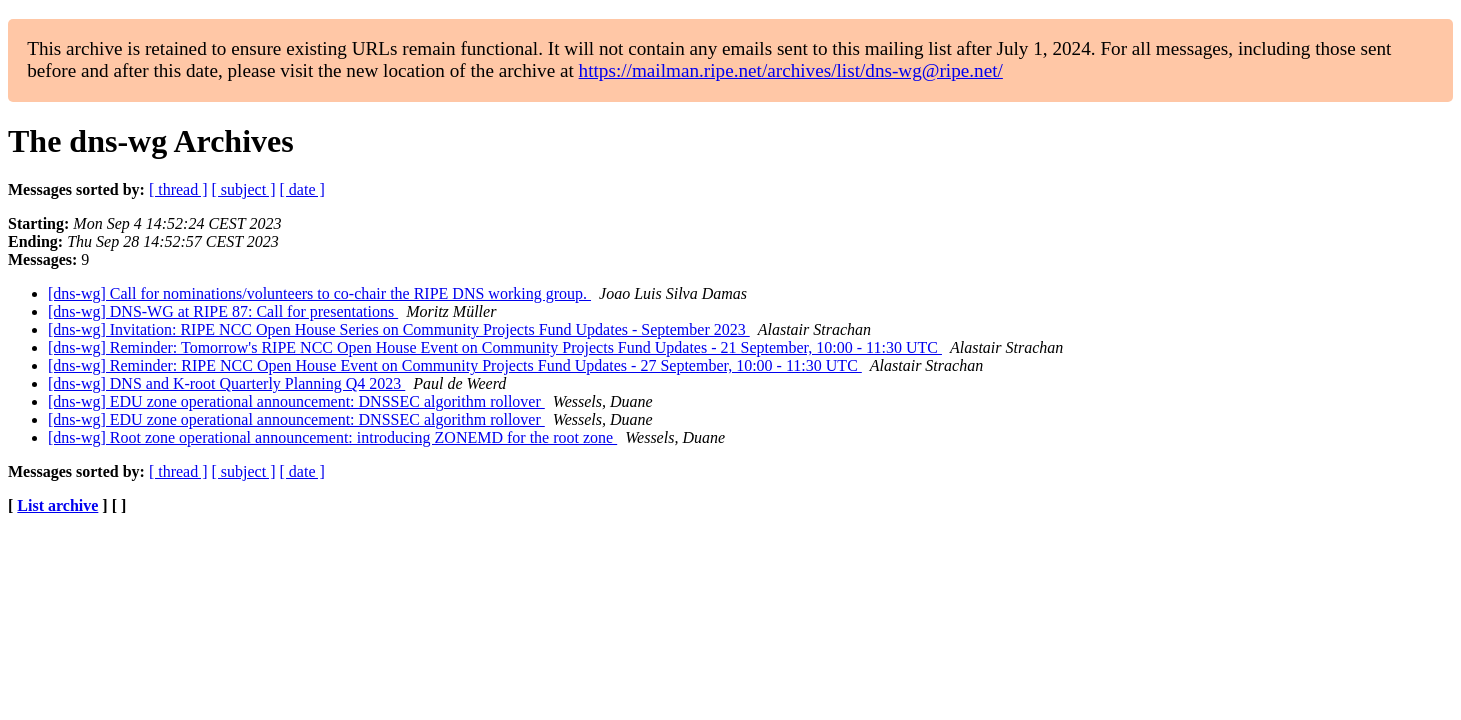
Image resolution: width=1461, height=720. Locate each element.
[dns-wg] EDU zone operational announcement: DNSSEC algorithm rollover (296, 401)
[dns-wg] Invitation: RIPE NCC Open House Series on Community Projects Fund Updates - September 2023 (399, 329)
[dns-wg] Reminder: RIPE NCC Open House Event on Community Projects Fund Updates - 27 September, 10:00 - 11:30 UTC (455, 365)
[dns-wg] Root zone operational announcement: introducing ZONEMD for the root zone (332, 437)
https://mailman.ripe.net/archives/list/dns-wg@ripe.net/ (791, 70)
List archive (57, 505)
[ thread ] (178, 189)
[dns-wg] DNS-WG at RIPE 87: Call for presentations (223, 311)
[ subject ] (244, 189)
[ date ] (302, 189)
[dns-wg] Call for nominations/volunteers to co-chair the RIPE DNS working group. (319, 293)
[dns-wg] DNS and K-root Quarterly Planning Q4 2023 (226, 383)
